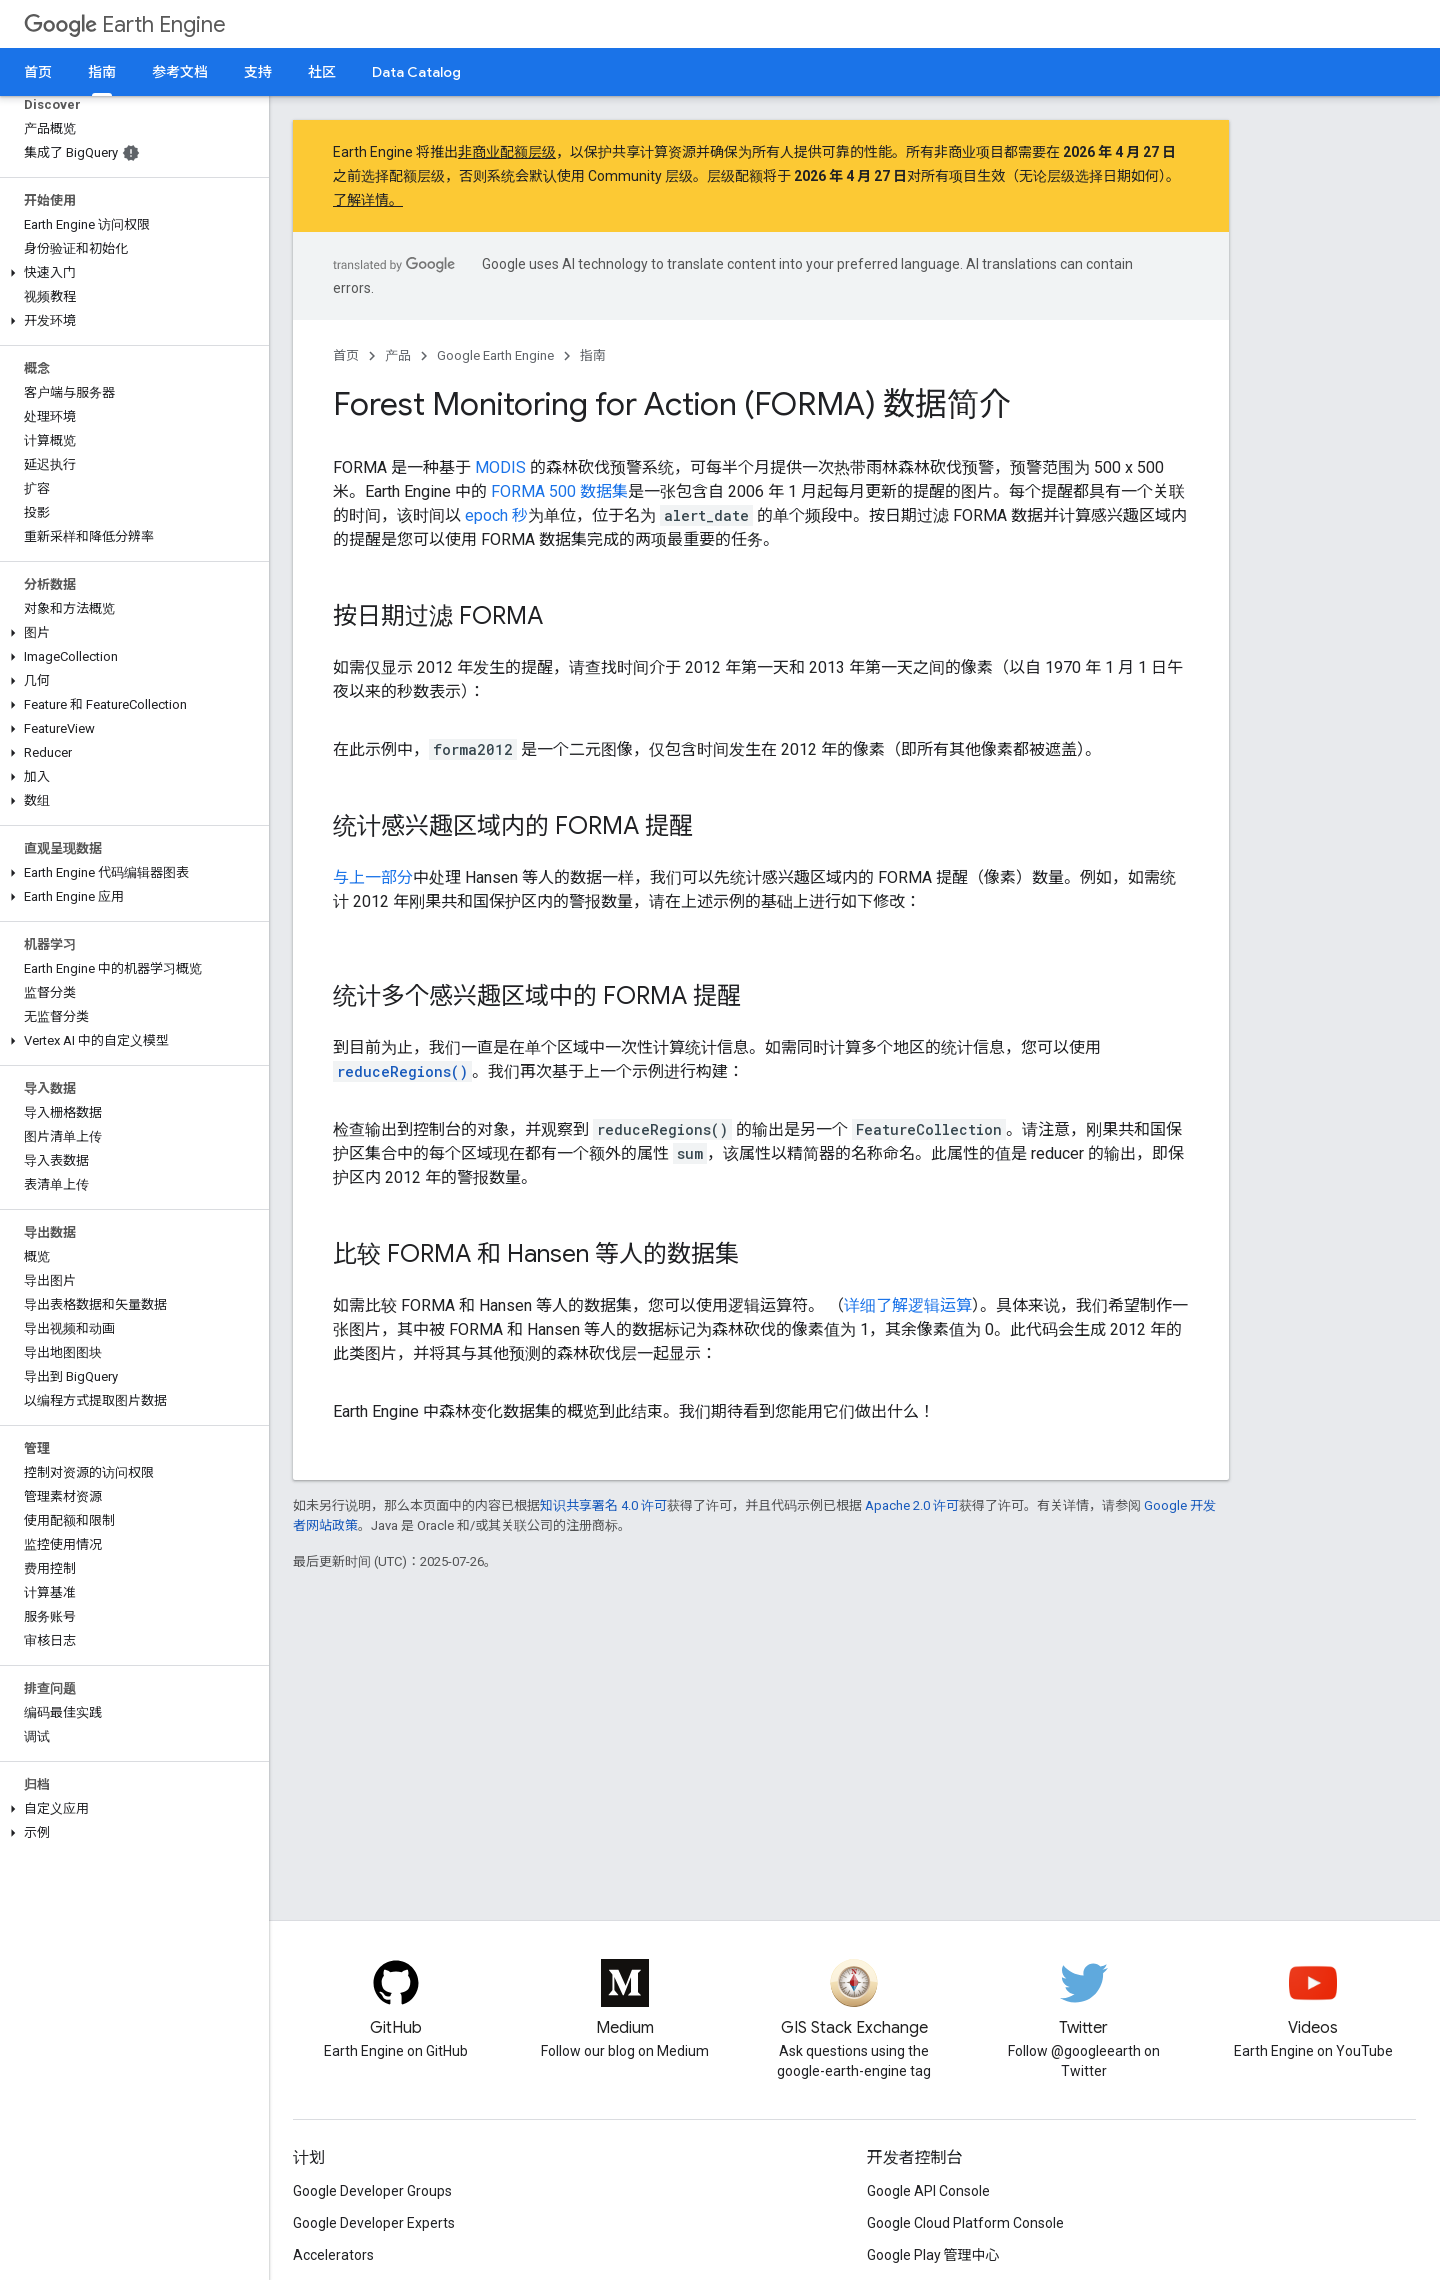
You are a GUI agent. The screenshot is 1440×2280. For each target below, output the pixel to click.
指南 (593, 355)
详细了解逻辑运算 (908, 1305)
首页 (38, 72)
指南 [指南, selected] (102, 72)
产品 (398, 355)
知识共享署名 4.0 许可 (603, 1505)
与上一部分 (373, 877)
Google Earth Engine (495, 355)
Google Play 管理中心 (933, 2255)
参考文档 (180, 72)
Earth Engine (125, 24)
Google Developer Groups (372, 2191)
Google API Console (928, 2191)
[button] (130, 273)
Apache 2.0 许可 (912, 1505)
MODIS (500, 467)
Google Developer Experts (374, 2223)
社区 (322, 72)
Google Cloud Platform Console (965, 2223)
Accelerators (333, 2255)
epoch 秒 (496, 515)
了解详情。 (368, 200)
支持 (258, 72)
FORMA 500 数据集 (559, 491)
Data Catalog (416, 72)
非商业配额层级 (507, 152)
